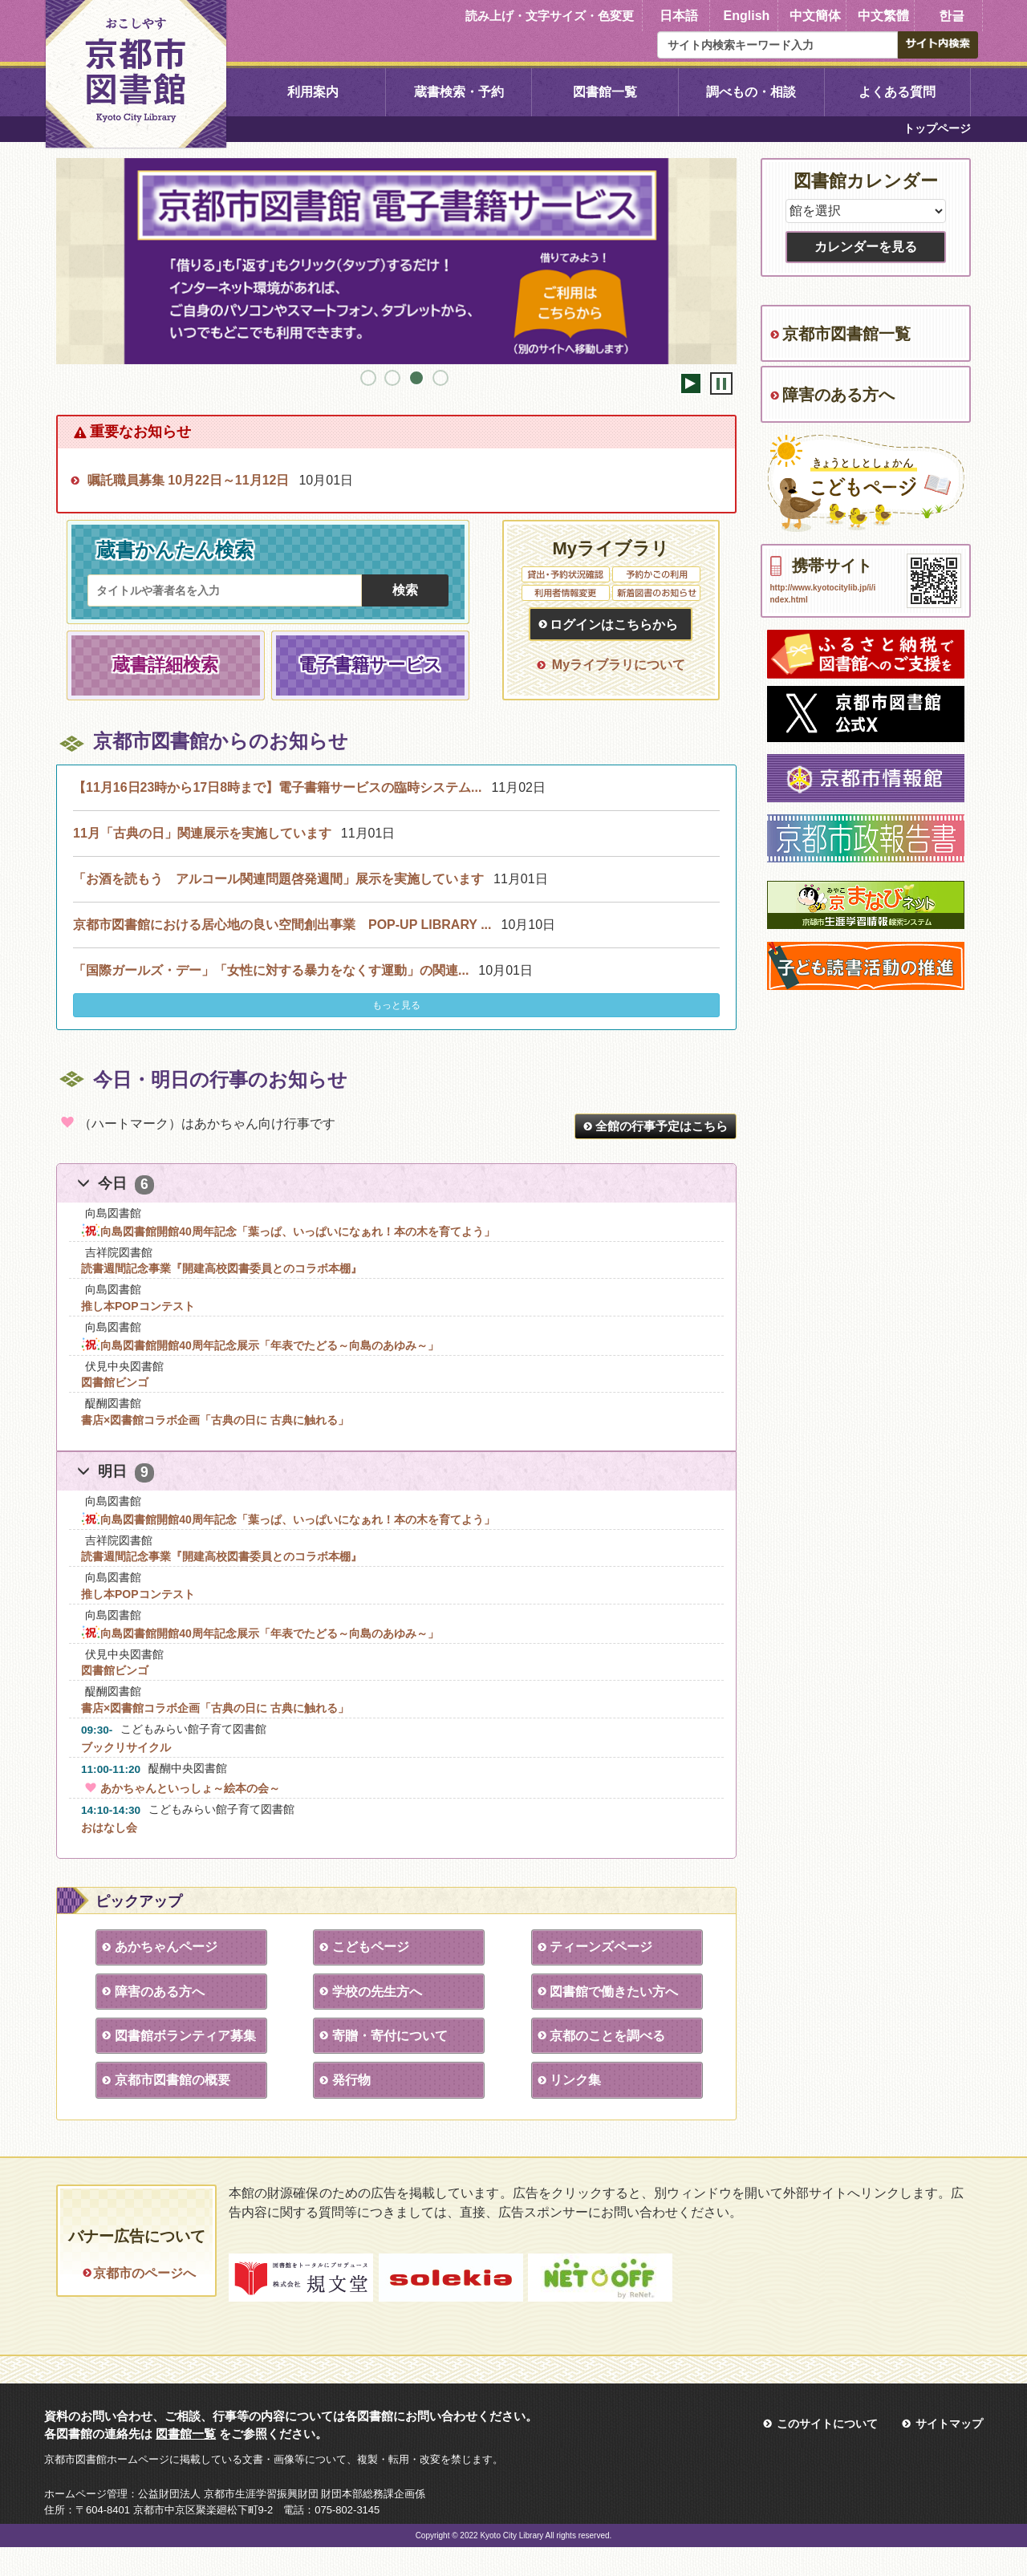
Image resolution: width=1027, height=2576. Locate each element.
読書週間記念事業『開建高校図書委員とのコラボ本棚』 (221, 1268)
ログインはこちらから (614, 624)
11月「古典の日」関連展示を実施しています (202, 833)
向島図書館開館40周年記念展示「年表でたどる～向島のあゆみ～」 (260, 1345)
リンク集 (574, 2080)
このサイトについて (827, 2452)
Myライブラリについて (618, 664)
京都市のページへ (144, 2273)
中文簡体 (815, 15)
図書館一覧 (605, 92)
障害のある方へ (159, 1991)
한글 (951, 15)
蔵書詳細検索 (165, 665)
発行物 (350, 2080)
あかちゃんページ (165, 1946)
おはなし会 (109, 1827)
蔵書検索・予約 (459, 92)
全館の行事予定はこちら (661, 1126)
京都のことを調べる (606, 2036)
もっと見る (396, 1005)
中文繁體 (883, 15)
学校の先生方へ (376, 1991)
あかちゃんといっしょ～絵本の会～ (180, 1788)
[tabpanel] (396, 261)
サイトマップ (949, 2452)
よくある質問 (897, 92)
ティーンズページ (600, 1946)
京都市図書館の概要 (171, 2080)
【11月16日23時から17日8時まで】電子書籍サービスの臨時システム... (277, 787)
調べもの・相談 (751, 92)
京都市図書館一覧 (846, 334)
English (747, 15)
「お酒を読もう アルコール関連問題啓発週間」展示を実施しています (278, 879)
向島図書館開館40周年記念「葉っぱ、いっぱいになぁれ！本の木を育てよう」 (288, 1231)
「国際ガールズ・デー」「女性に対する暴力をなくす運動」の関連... (271, 970)
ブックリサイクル (126, 1747)
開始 (691, 383)
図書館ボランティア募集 (184, 2036)
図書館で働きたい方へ (613, 1991)
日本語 (679, 15)
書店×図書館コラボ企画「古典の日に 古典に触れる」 (215, 1420)
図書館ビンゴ (114, 1382)
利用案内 (313, 92)
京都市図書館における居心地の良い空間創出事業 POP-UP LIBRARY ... (282, 924)
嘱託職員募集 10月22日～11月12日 (188, 480)
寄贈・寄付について (389, 2036)
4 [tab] (440, 378)
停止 (721, 383)
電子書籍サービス (370, 665)
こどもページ (369, 1946)
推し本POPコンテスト (138, 1306)
